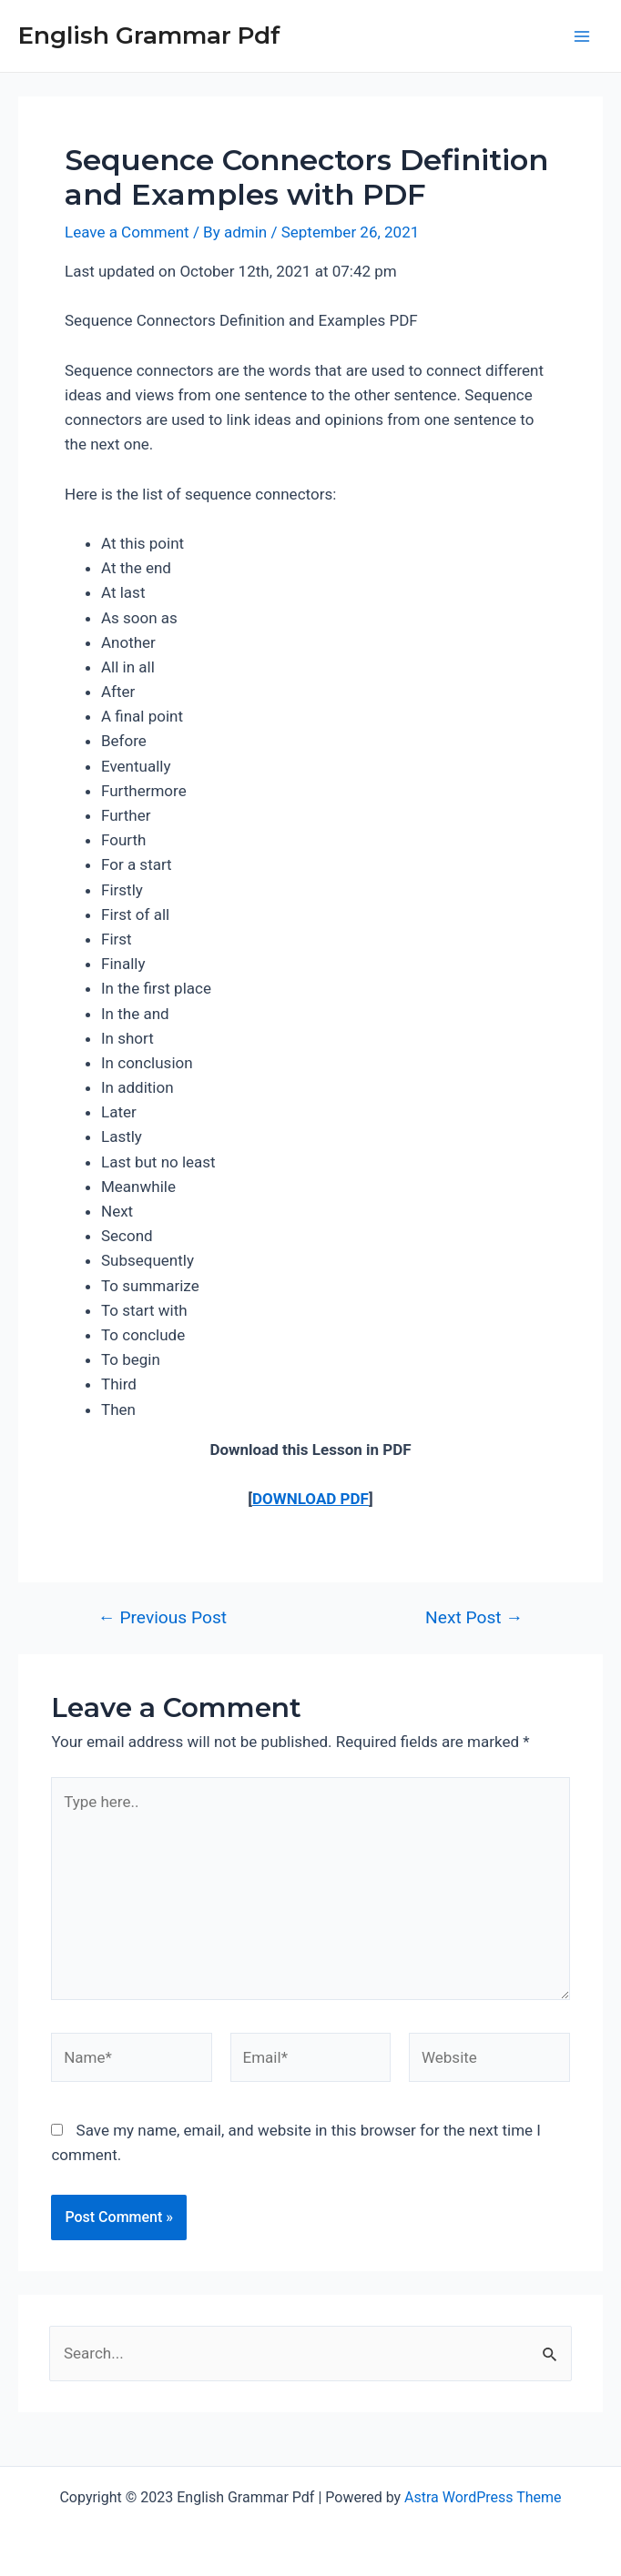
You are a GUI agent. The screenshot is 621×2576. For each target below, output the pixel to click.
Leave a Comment (127, 232)
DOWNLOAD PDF (310, 1499)
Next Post (474, 1617)
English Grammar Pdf (149, 35)
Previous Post (162, 1617)
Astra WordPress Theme (482, 2497)
